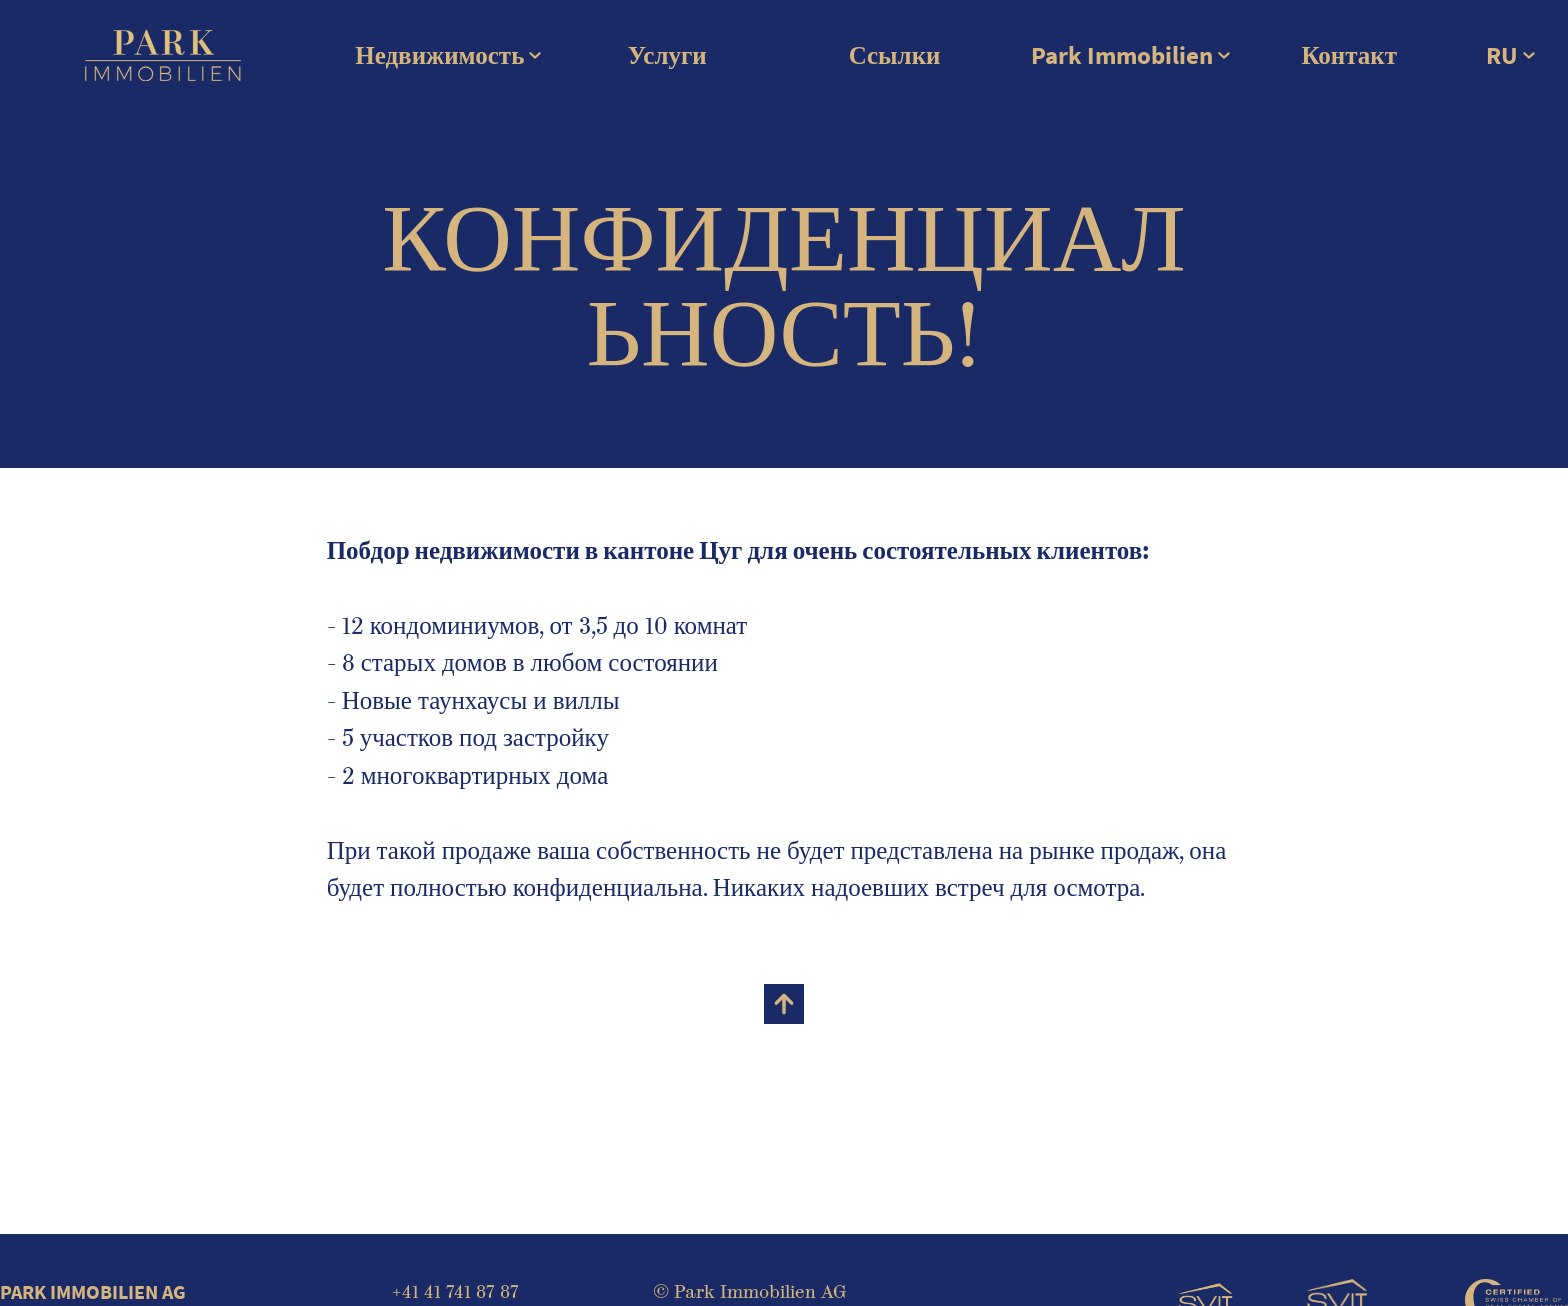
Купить (939, 1288)
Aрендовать (1005, 1288)
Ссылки (895, 55)
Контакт (1349, 55)
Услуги (667, 55)
